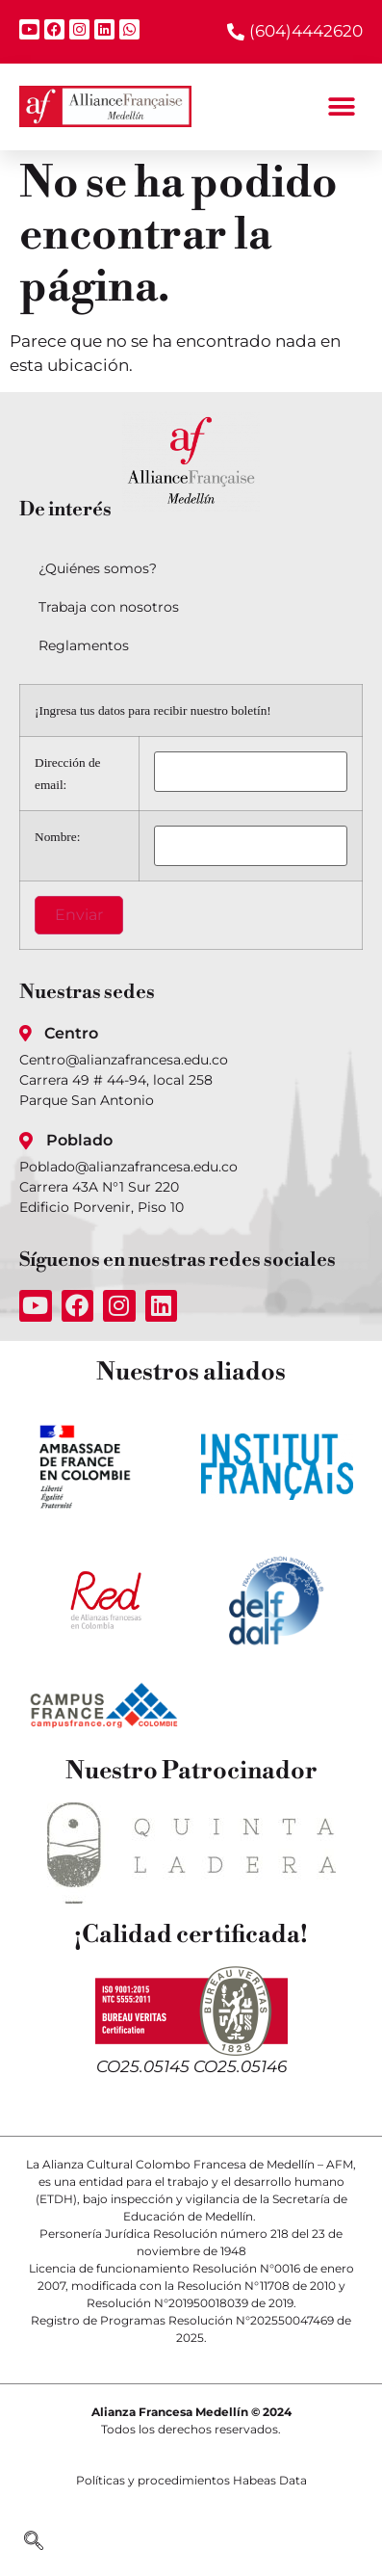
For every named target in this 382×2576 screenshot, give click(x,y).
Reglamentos (83, 645)
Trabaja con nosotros (108, 607)
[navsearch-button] (33, 2542)
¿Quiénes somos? (97, 568)
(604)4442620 (306, 30)
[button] (341, 106)
